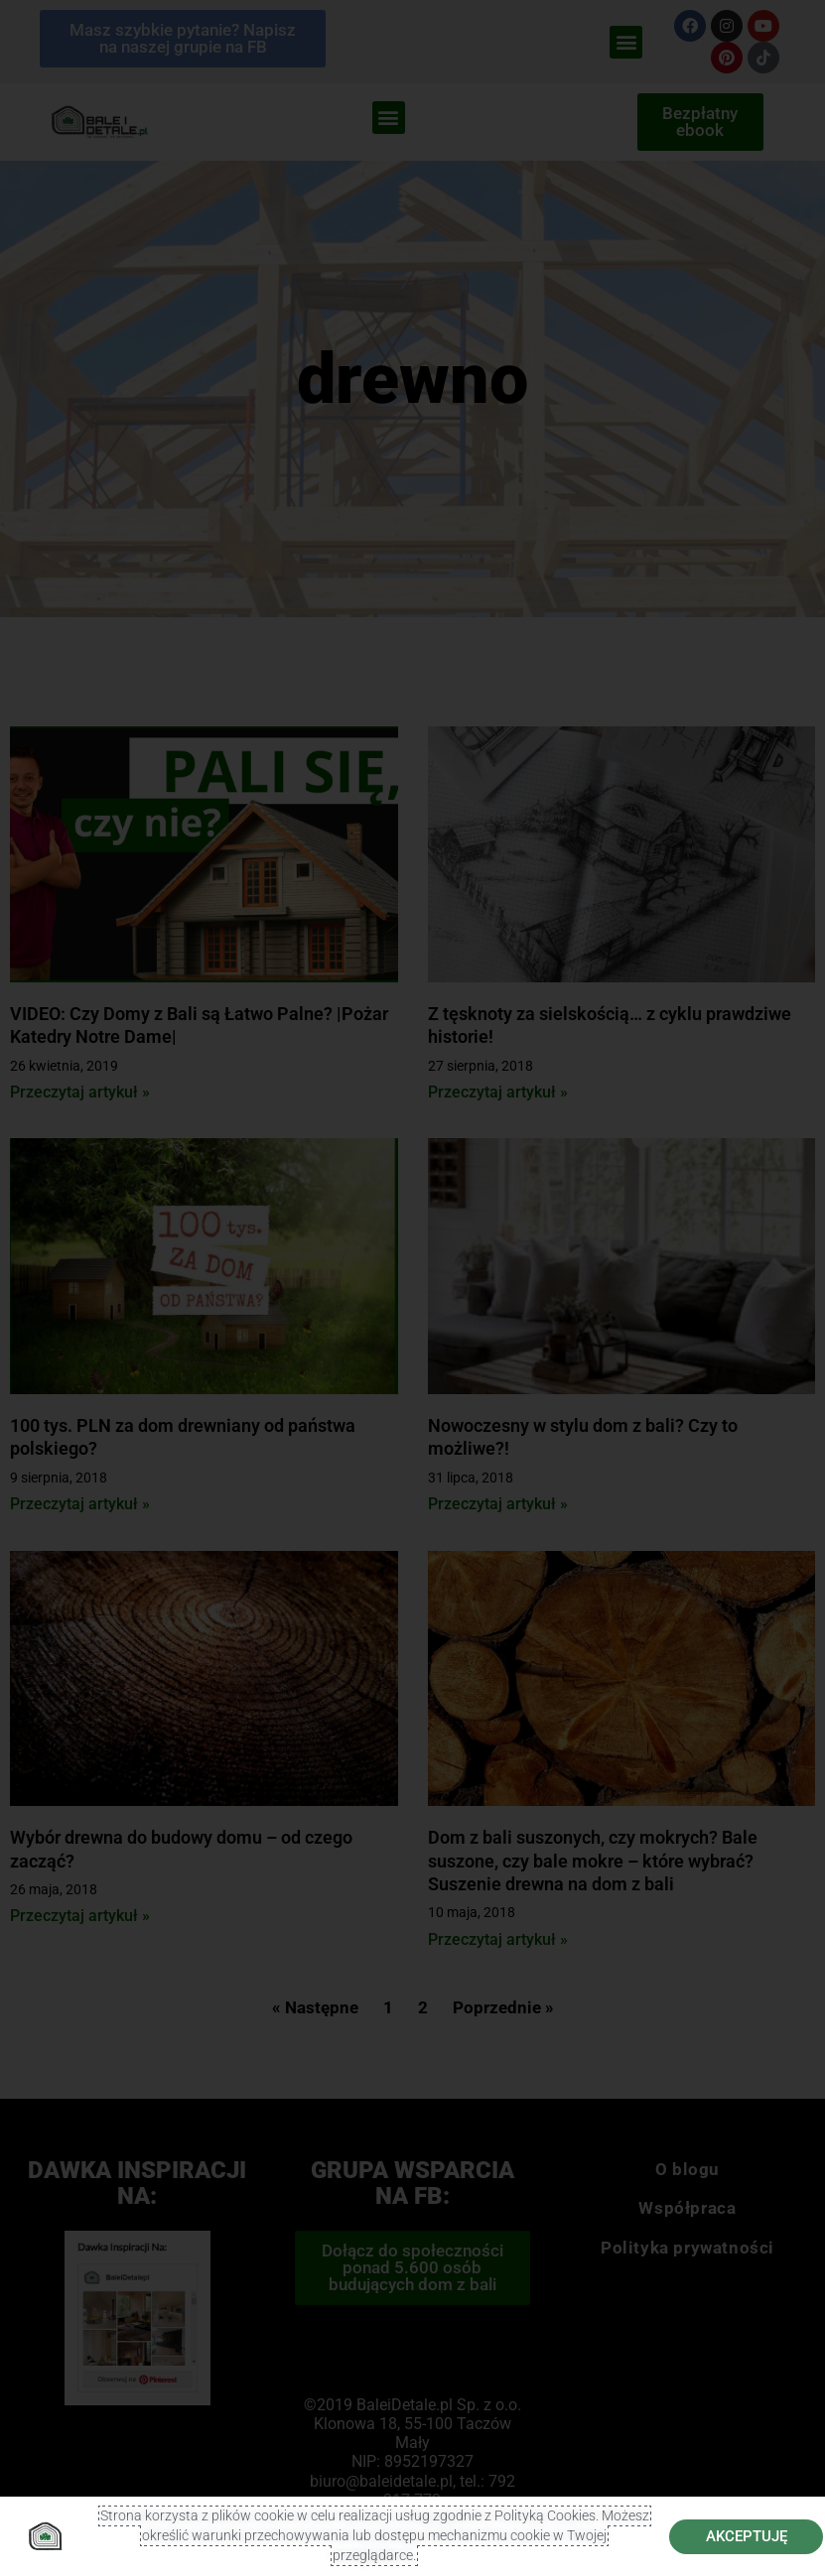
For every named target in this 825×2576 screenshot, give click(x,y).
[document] (412, 1288)
